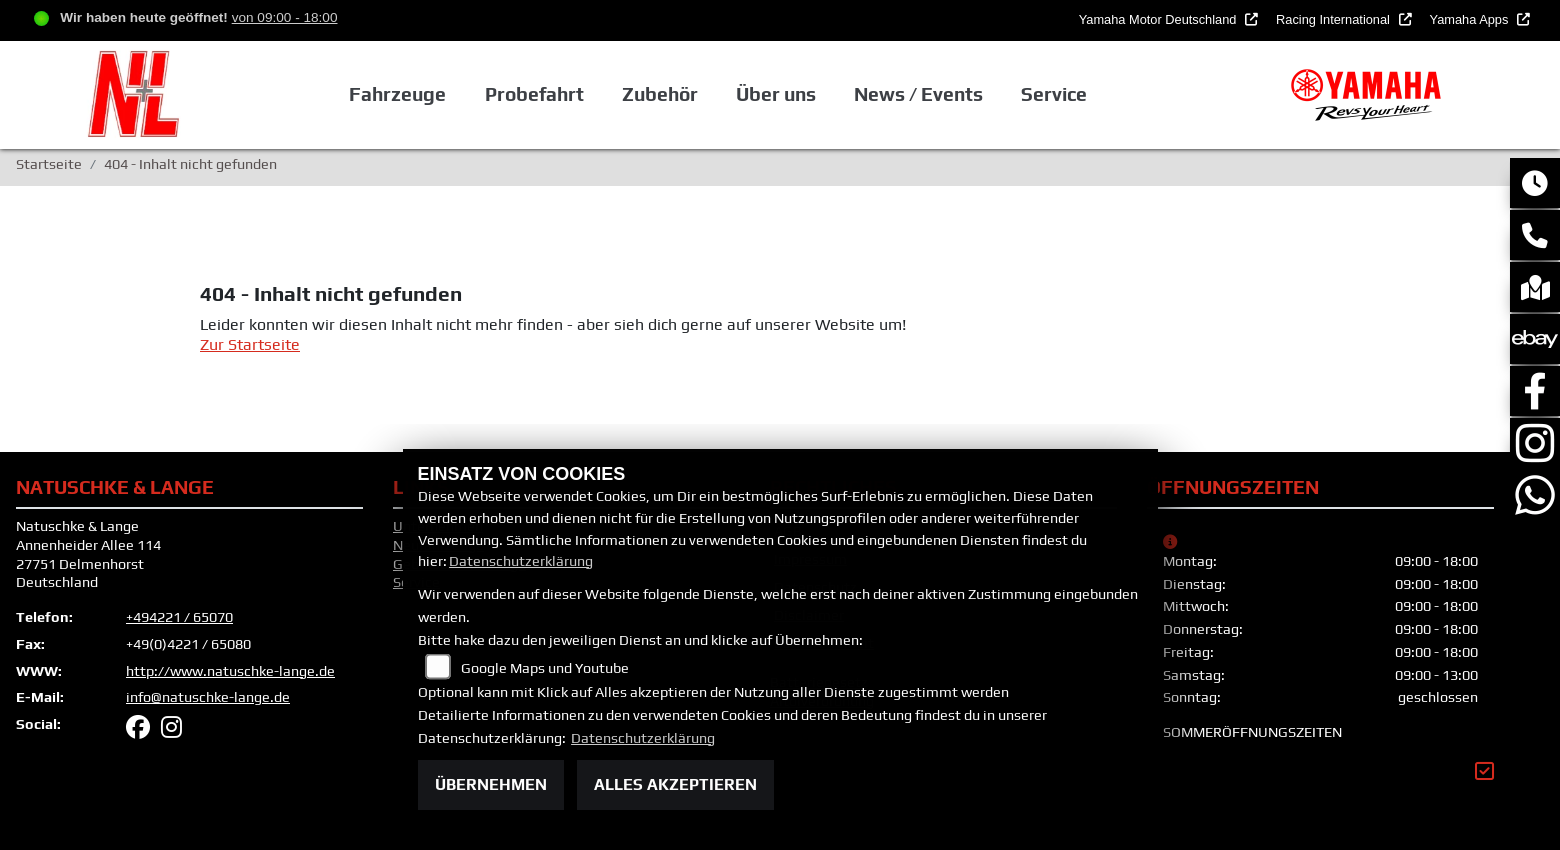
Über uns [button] (776, 94)
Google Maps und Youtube (545, 668)
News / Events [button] (918, 94)
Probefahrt (534, 94)
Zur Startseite (250, 344)
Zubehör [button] (660, 94)
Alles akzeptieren (675, 784)
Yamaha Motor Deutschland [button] (1159, 19)
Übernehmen (491, 784)
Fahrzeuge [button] (397, 94)
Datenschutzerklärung (521, 561)
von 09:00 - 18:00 (285, 17)
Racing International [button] (1334, 19)
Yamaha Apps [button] (1471, 19)
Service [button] (1054, 94)
